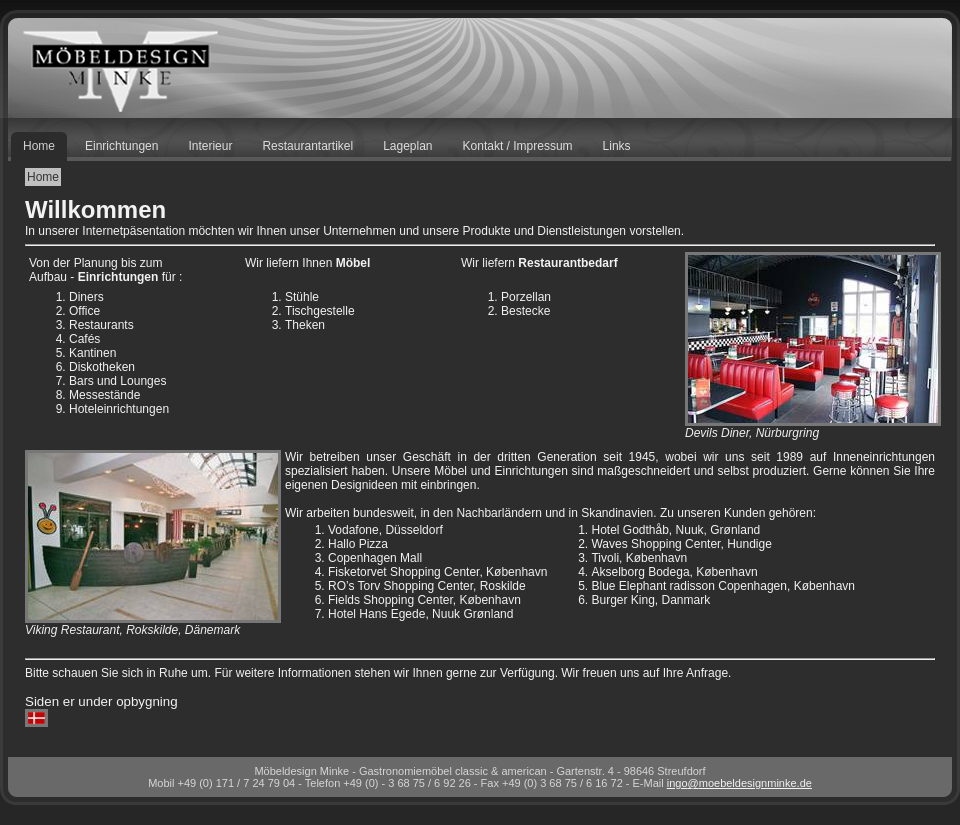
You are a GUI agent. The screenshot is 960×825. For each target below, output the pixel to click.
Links (617, 146)
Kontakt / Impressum (518, 146)
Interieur (210, 146)
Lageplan (407, 146)
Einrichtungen (121, 146)
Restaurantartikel (307, 146)
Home (39, 146)
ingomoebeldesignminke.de (739, 783)
